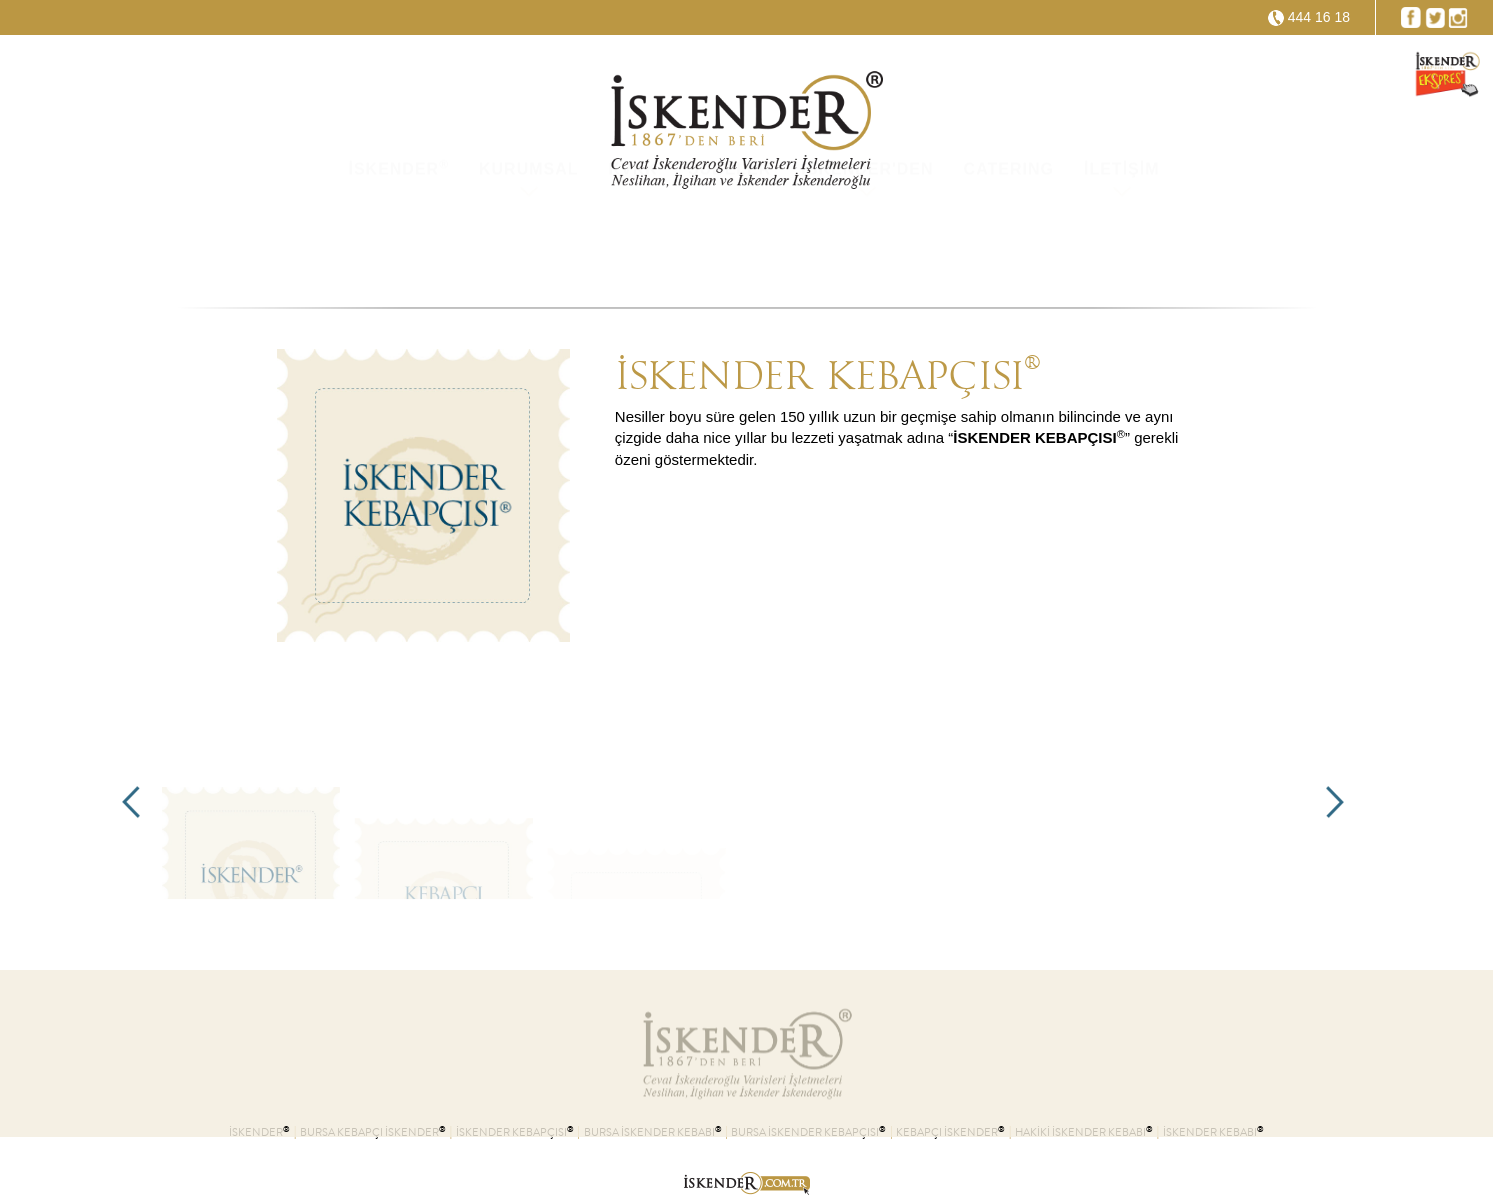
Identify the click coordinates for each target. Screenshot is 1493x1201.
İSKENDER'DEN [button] (867, 249)
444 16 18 (1319, 17)
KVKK (633, 249)
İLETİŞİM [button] (1122, 249)
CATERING (1009, 249)
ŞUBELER (729, 249)
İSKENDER (398, 248)
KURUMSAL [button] (529, 249)
